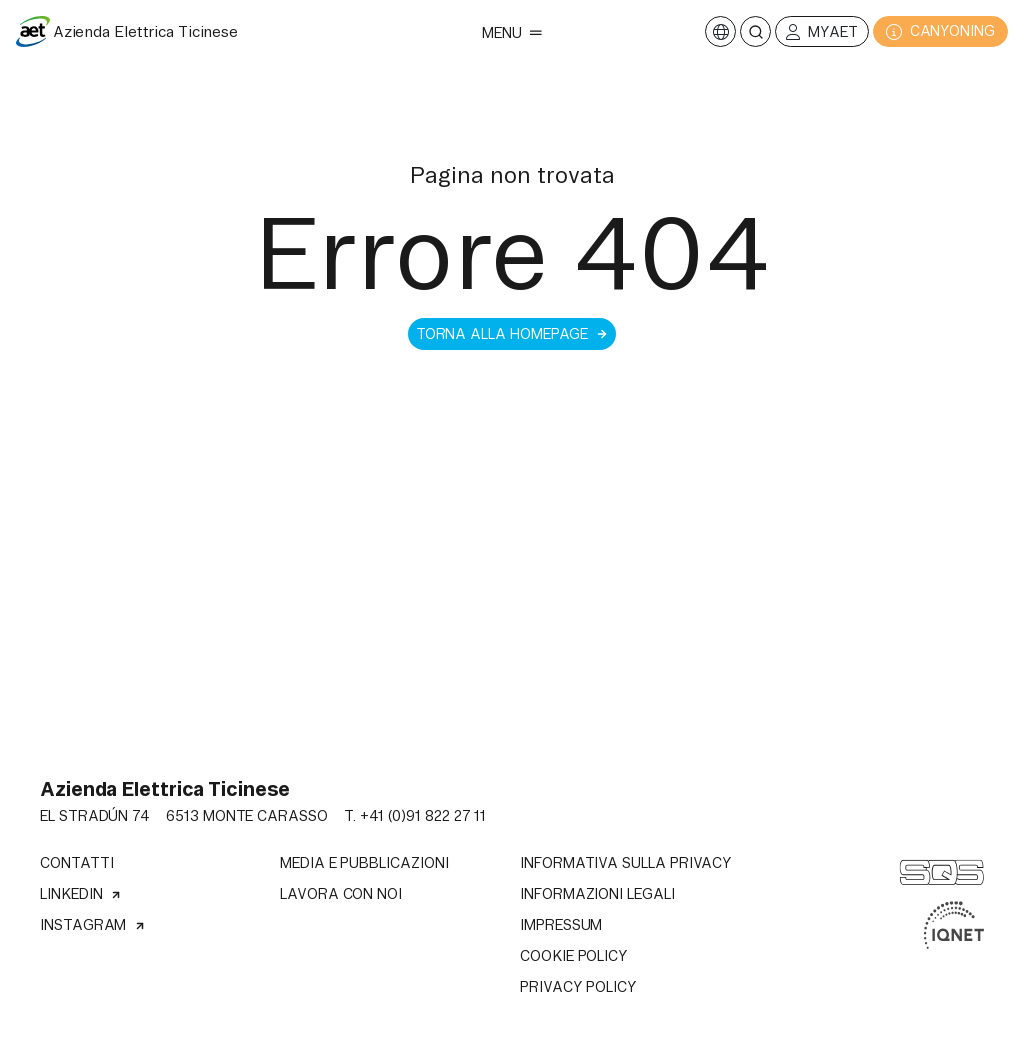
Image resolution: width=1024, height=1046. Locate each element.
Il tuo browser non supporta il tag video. (512, 758)
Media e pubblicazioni (364, 863)
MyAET (822, 32)
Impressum (561, 925)
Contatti (76, 863)
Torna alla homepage (512, 334)
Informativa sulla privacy (626, 863)
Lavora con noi (341, 894)
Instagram (93, 925)
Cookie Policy (574, 956)
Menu (512, 33)
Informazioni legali (597, 894)
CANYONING (940, 31)
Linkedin (81, 894)
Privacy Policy (578, 987)
